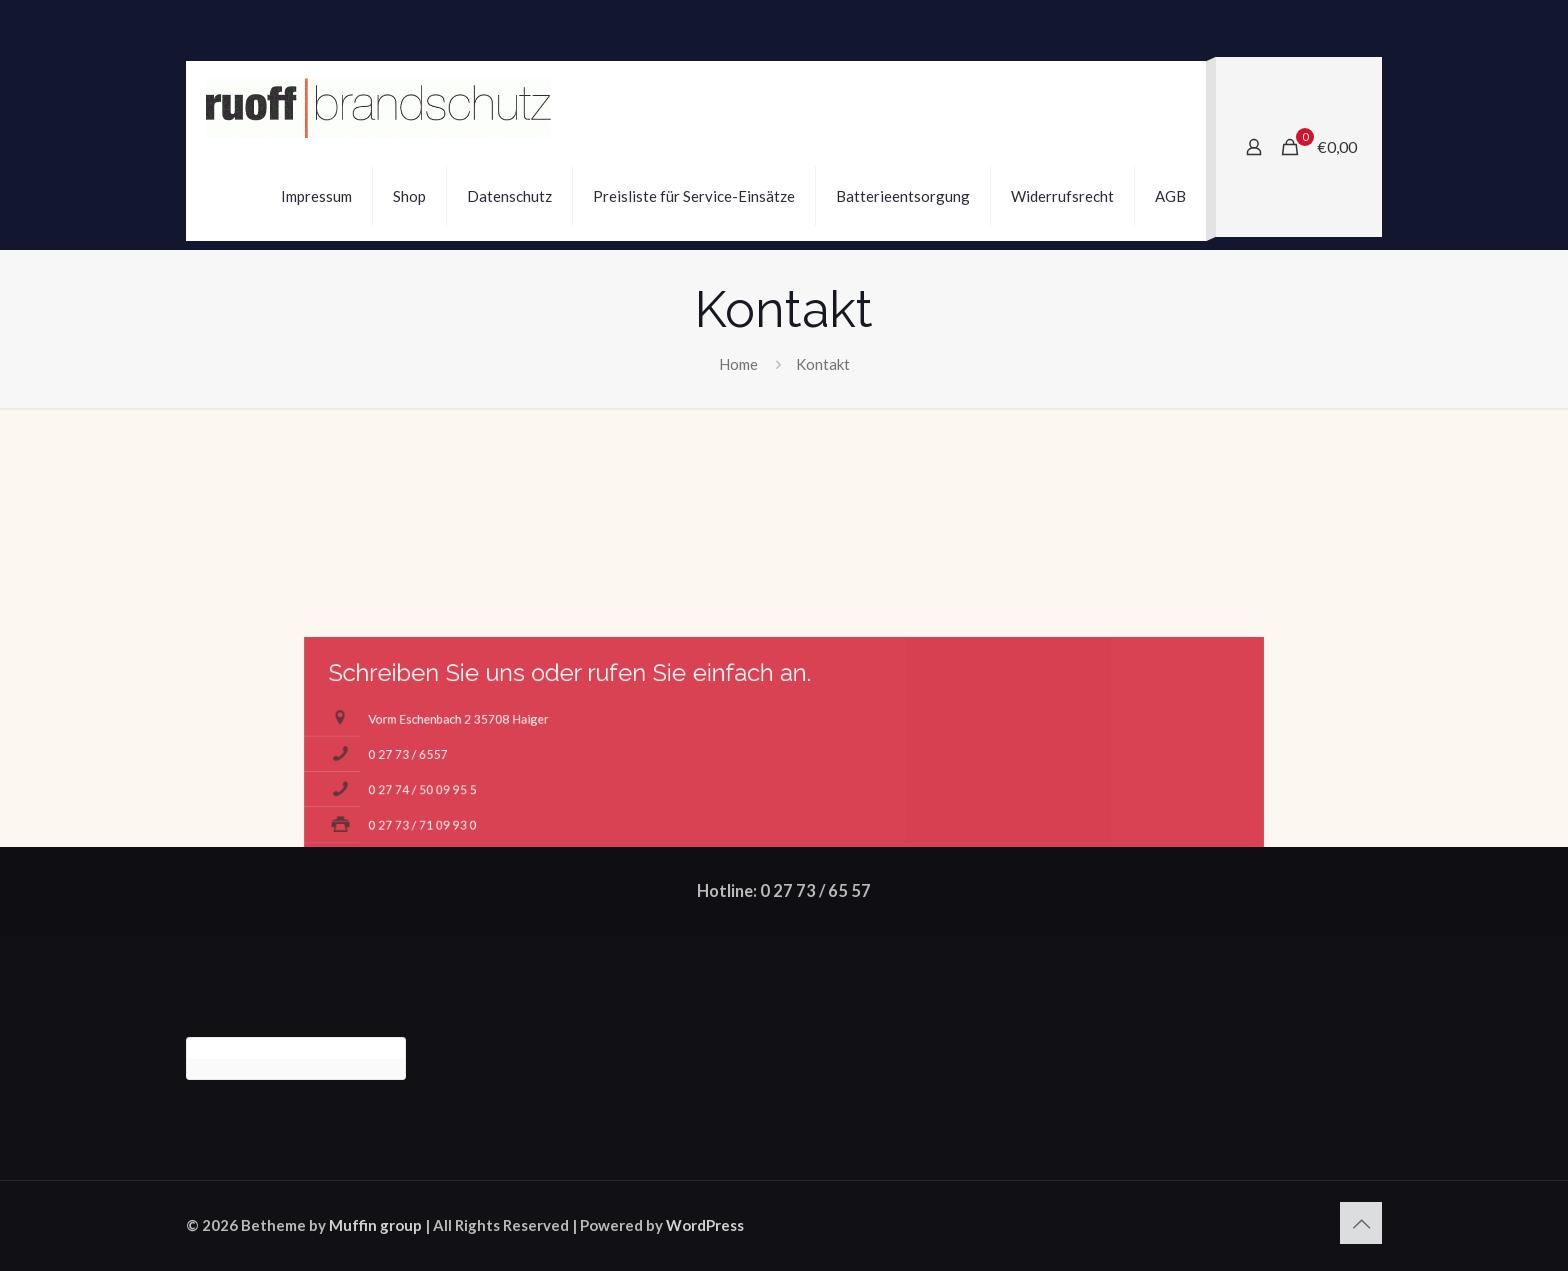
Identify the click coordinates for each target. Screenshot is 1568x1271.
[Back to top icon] (1361, 1223)
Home (738, 364)
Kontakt (823, 364)
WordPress (705, 1225)
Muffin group (375, 1225)
